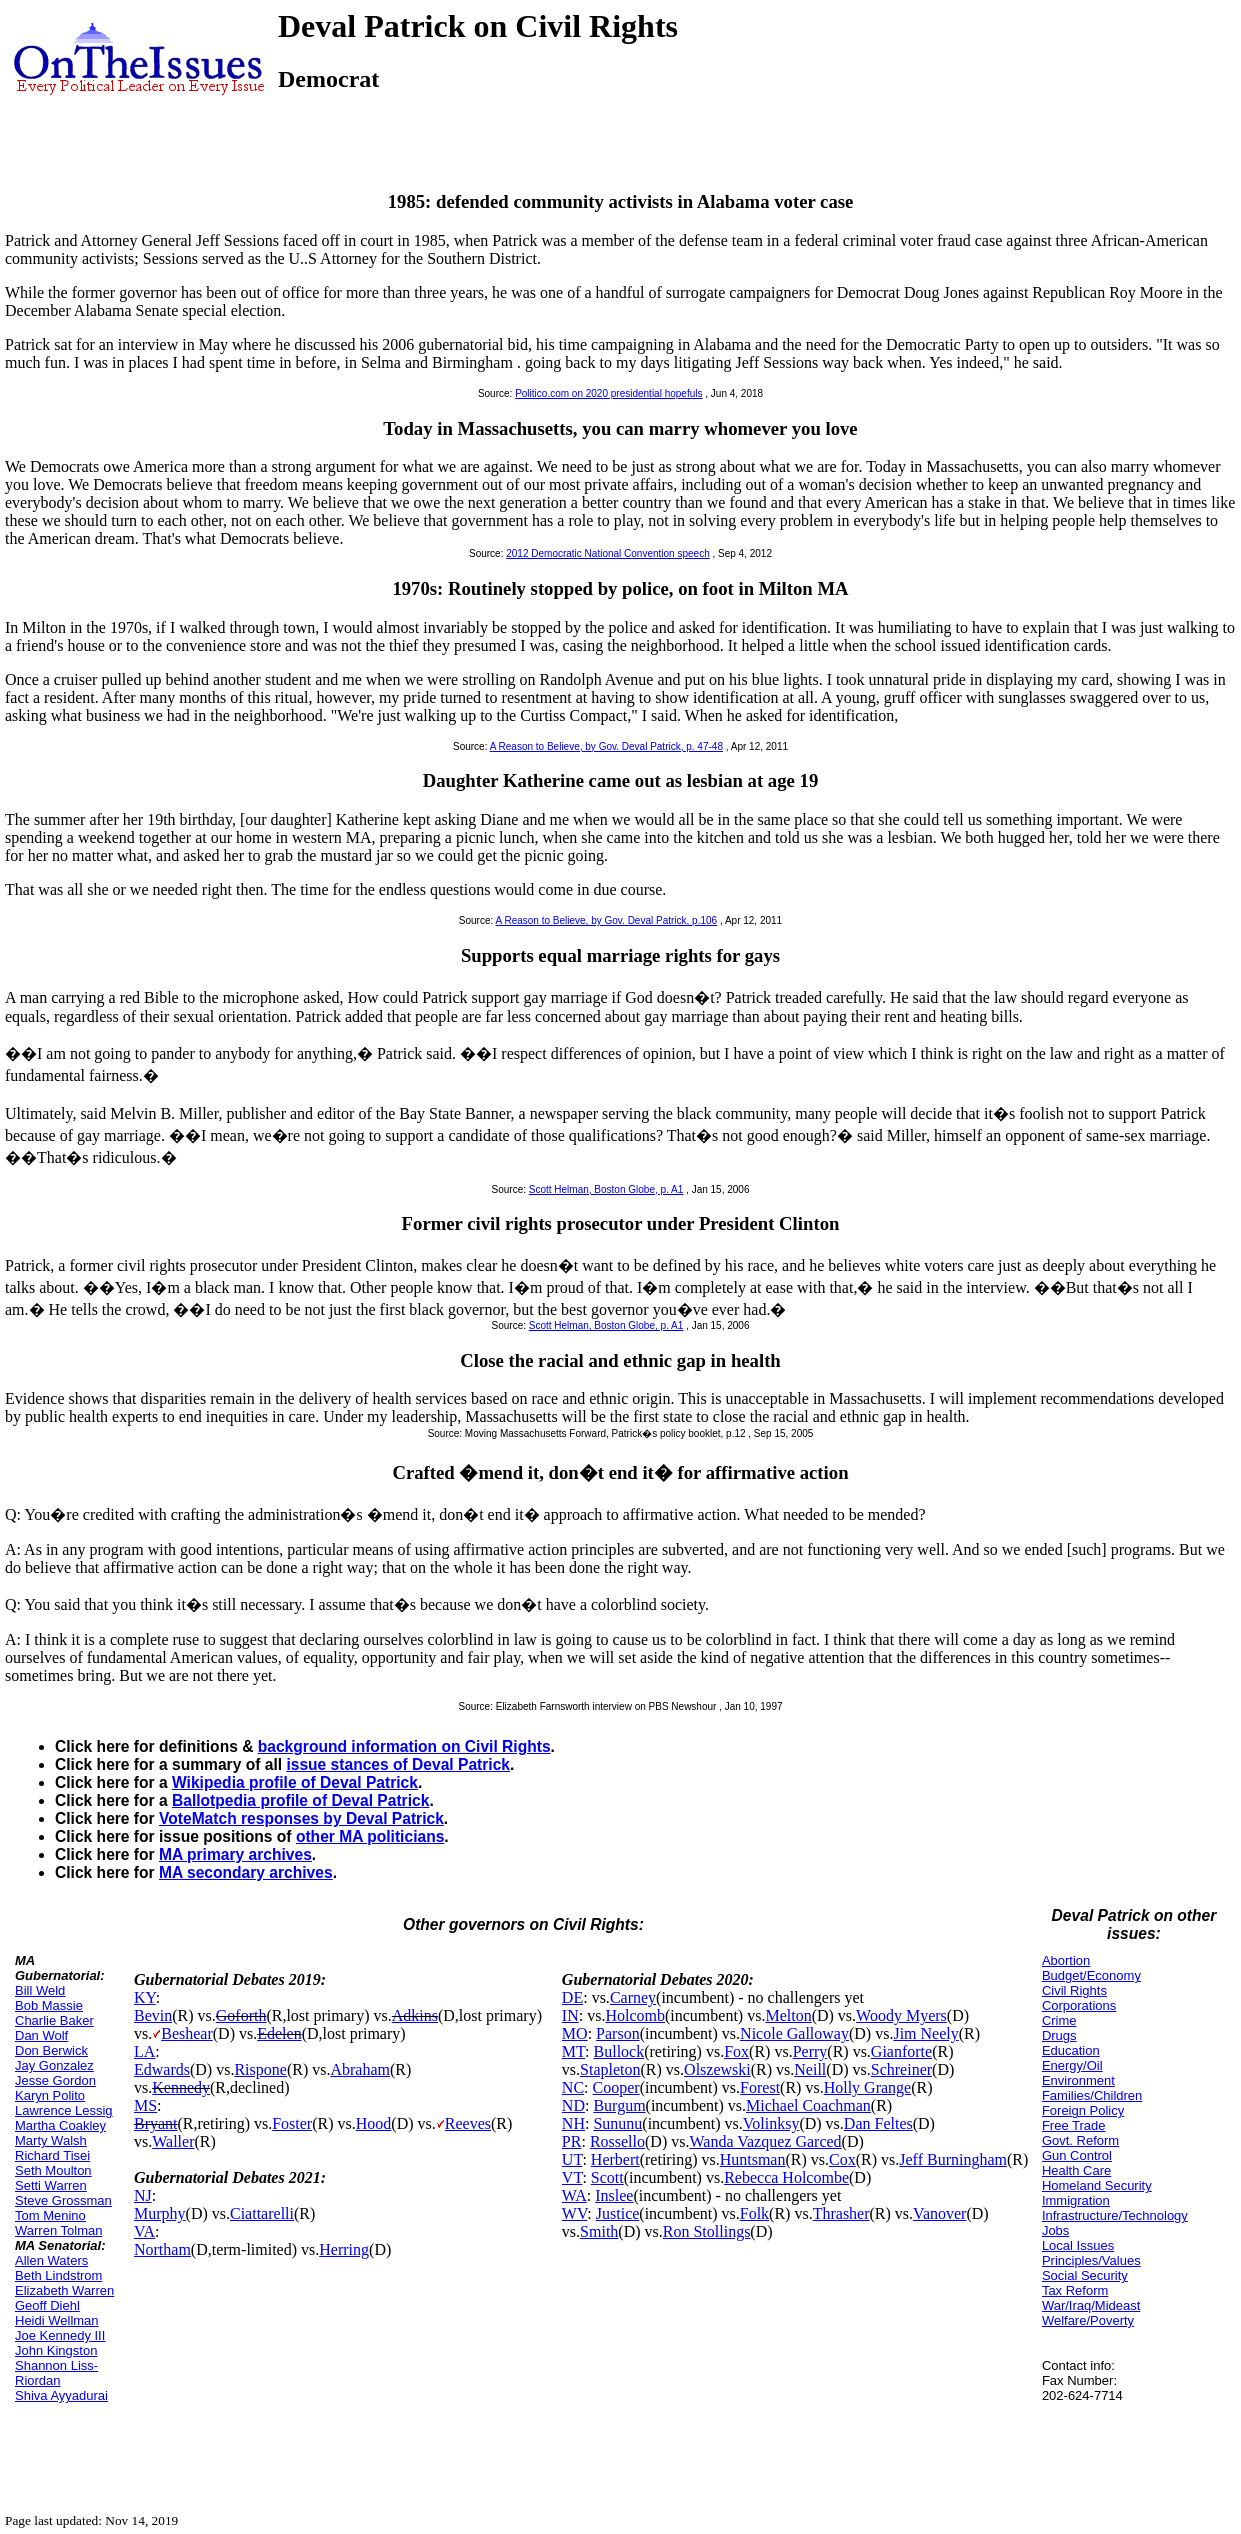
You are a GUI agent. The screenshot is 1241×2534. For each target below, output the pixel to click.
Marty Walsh (51, 2140)
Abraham (360, 2069)
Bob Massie (49, 2005)
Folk (754, 2213)
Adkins (415, 2015)
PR (572, 2141)
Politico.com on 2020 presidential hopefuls (608, 393)
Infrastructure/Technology (1115, 2215)
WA (574, 2195)
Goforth (241, 2015)
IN (570, 2015)
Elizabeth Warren (64, 2290)
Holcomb (635, 2015)
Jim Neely (925, 2033)
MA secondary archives (246, 1872)
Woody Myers (901, 2015)
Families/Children (1092, 2095)
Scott (607, 2177)
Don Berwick (51, 2050)
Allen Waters (51, 2260)
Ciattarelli (262, 2213)
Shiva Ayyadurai (61, 2395)
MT (573, 2051)
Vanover (939, 2213)
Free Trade (1074, 2125)
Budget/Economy (1091, 1975)
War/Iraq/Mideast (1091, 2305)
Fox (736, 2051)
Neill (810, 2069)
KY (145, 1997)
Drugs (1059, 2035)
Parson (618, 2033)
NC (573, 2087)
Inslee (614, 2195)
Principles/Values (1091, 2260)
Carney (633, 1997)
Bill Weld (40, 1990)
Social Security (1085, 2275)
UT (572, 2159)
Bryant (156, 2123)
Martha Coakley (60, 2125)
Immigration (1076, 2200)
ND (573, 2105)
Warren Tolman (58, 2230)
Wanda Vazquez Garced (765, 2141)
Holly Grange (868, 2087)
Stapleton (610, 2069)
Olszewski (717, 2069)
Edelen (279, 2033)
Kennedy (181, 2087)
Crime (1059, 2020)
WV (574, 2213)
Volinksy (771, 2123)
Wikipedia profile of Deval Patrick (295, 1782)
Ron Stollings (707, 2231)
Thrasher (841, 2213)
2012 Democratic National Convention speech (607, 553)
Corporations (1079, 2005)
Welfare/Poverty (1088, 2320)
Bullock (619, 2051)
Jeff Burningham (953, 2159)
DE (572, 1997)
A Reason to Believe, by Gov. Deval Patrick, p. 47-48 (606, 746)
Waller (173, 2141)
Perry (810, 2051)
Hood (374, 2123)
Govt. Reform (1080, 2140)
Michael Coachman (808, 2105)
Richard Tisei (52, 2155)
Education (1071, 2050)
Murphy (160, 2213)
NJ (143, 2195)
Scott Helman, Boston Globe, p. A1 (606, 1189)
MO (575, 2033)
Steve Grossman (63, 2200)
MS (145, 2105)
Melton (788, 2015)
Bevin (153, 2015)
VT (572, 2177)
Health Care (1076, 2170)
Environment (1078, 2080)
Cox (842, 2159)
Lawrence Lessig (64, 2110)
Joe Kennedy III (60, 2335)
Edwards (162, 2069)
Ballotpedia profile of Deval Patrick (300, 1800)
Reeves (468, 2123)
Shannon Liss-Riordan (56, 2373)
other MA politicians (370, 1836)
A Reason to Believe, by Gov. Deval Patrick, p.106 (607, 920)
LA (144, 2051)
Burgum (619, 2105)
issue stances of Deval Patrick (398, 1764)
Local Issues (1078, 2245)
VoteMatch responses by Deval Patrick (301, 1818)
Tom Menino (50, 2215)
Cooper (616, 2087)
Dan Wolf (41, 2035)
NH (573, 2123)
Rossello (617, 2141)
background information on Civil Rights (404, 1746)
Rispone (260, 2069)
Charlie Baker (54, 2020)
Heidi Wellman (57, 2320)
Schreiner (901, 2069)
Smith (599, 2231)
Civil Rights (1074, 1990)
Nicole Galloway (794, 2033)
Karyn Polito (50, 2095)
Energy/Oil (1072, 2065)
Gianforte (901, 2051)
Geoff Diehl (47, 2305)
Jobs (1055, 2230)
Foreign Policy (1083, 2110)
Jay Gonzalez (54, 2065)
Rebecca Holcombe (786, 2177)
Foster (292, 2123)
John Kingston (56, 2350)
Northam (162, 2249)
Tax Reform (1075, 2290)
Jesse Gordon (55, 2080)
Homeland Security (1097, 2185)
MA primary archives (235, 1854)
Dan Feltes (878, 2123)
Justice (618, 2213)
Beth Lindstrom (58, 2275)
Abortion (1066, 1960)
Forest (760, 2087)
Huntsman (753, 2159)
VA (144, 2231)
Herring (344, 2249)
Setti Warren (51, 2185)
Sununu (617, 2123)
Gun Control (1077, 2155)
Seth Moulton (53, 2170)
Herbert (615, 2159)
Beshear (187, 2033)
